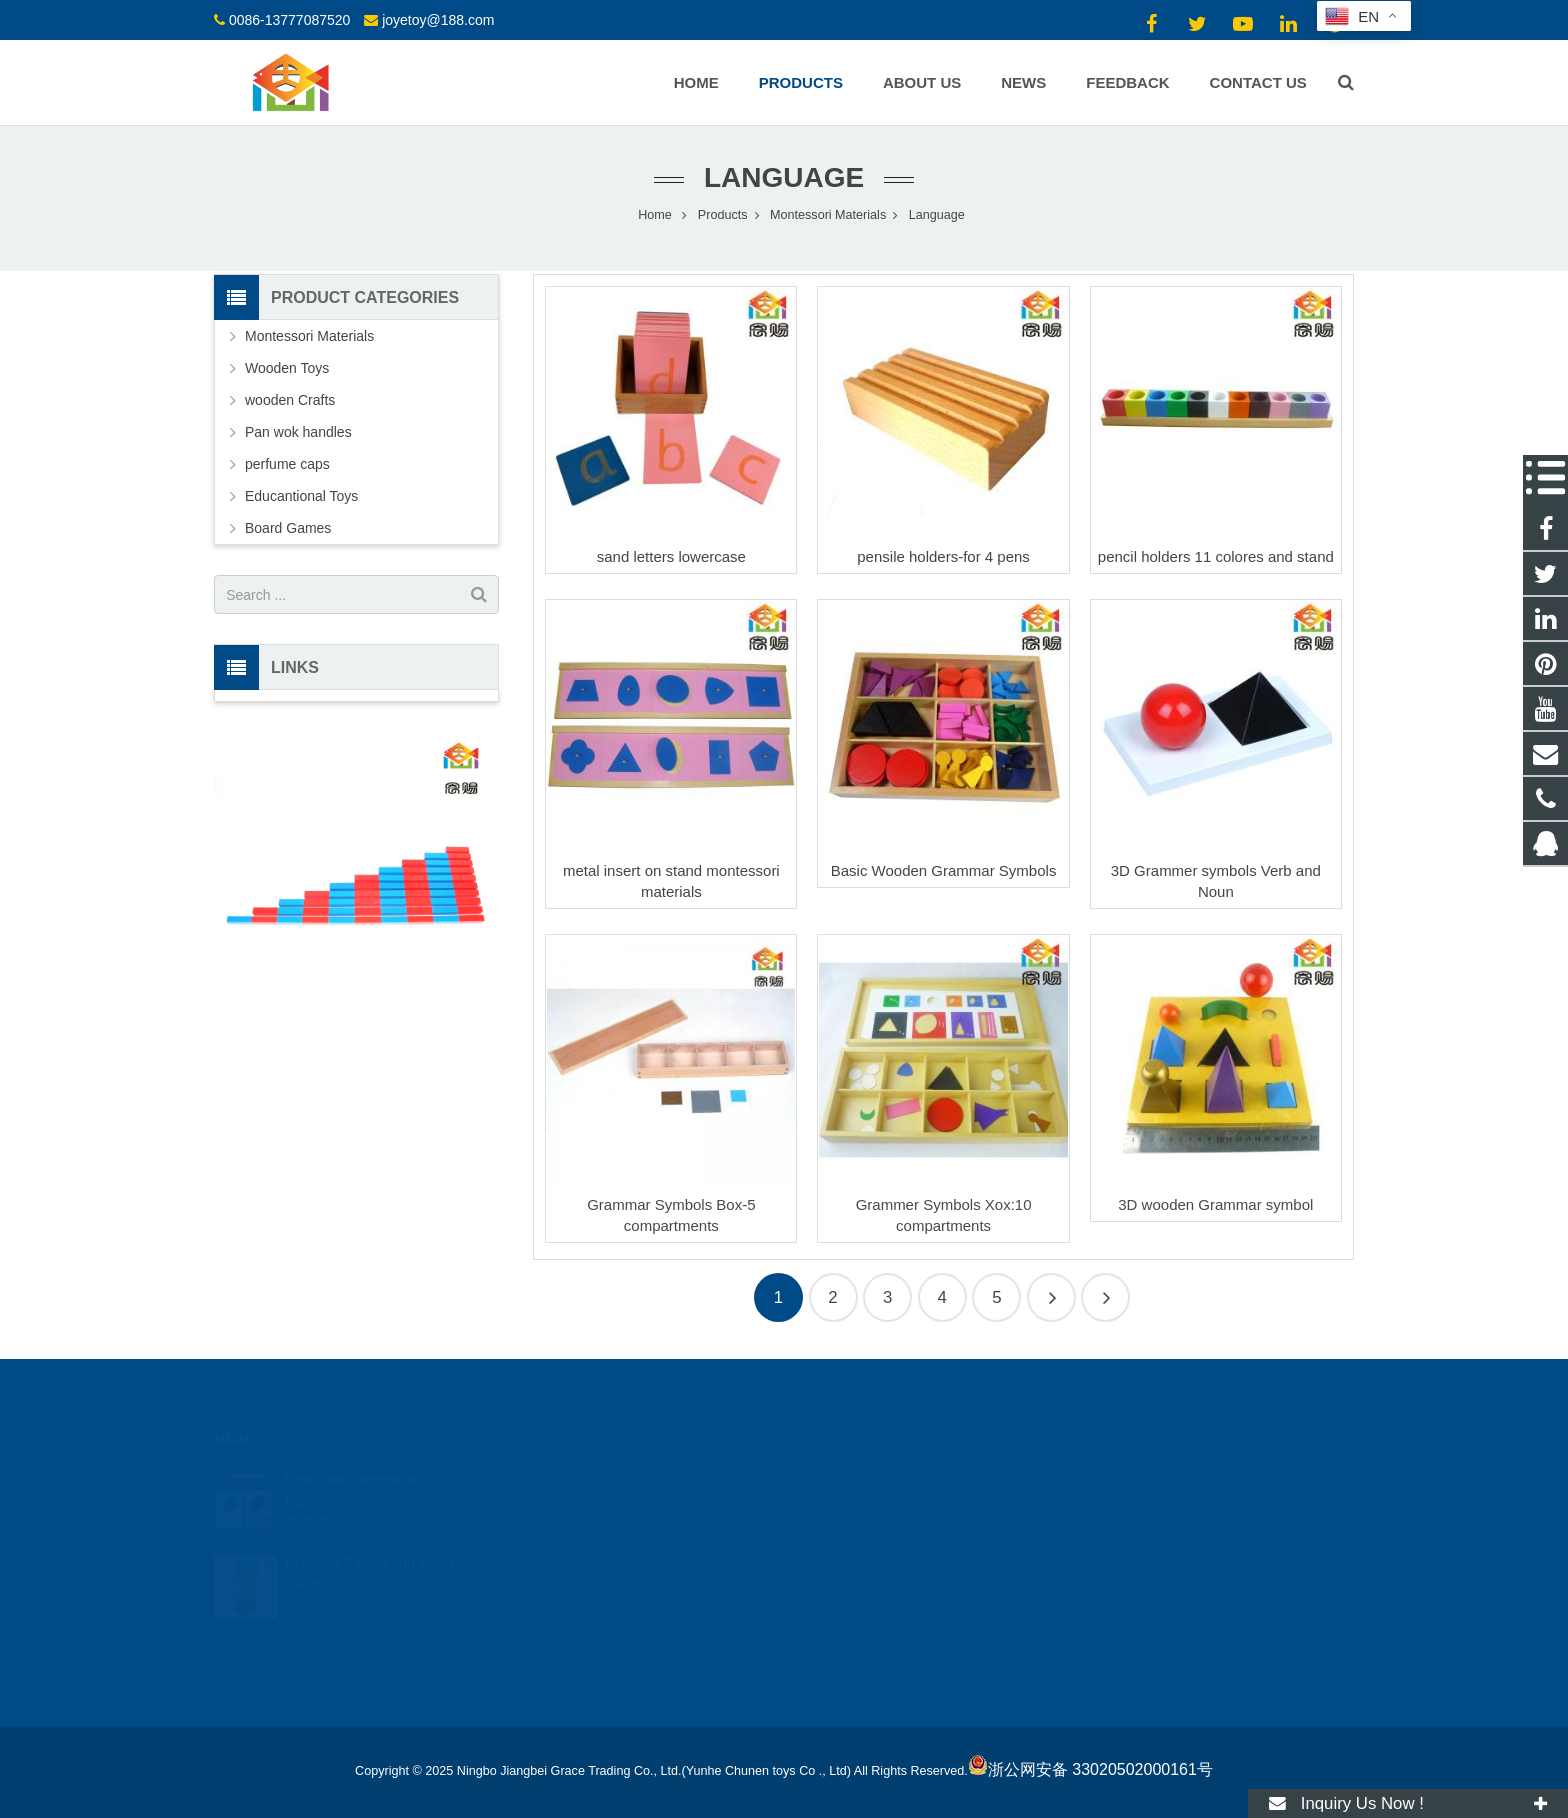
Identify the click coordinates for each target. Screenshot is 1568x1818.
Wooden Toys (287, 368)
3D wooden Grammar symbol (1215, 1204)
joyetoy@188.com (438, 20)
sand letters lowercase (671, 556)
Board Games (288, 528)
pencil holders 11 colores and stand (1216, 556)
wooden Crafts (290, 400)
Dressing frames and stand (368, 1551)
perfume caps (287, 464)
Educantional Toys (301, 496)
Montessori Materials (309, 336)
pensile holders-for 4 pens (943, 556)
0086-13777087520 (289, 20)
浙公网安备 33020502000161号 (1090, 1769)
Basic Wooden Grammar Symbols (944, 870)
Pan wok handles (298, 432)
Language (784, 177)
